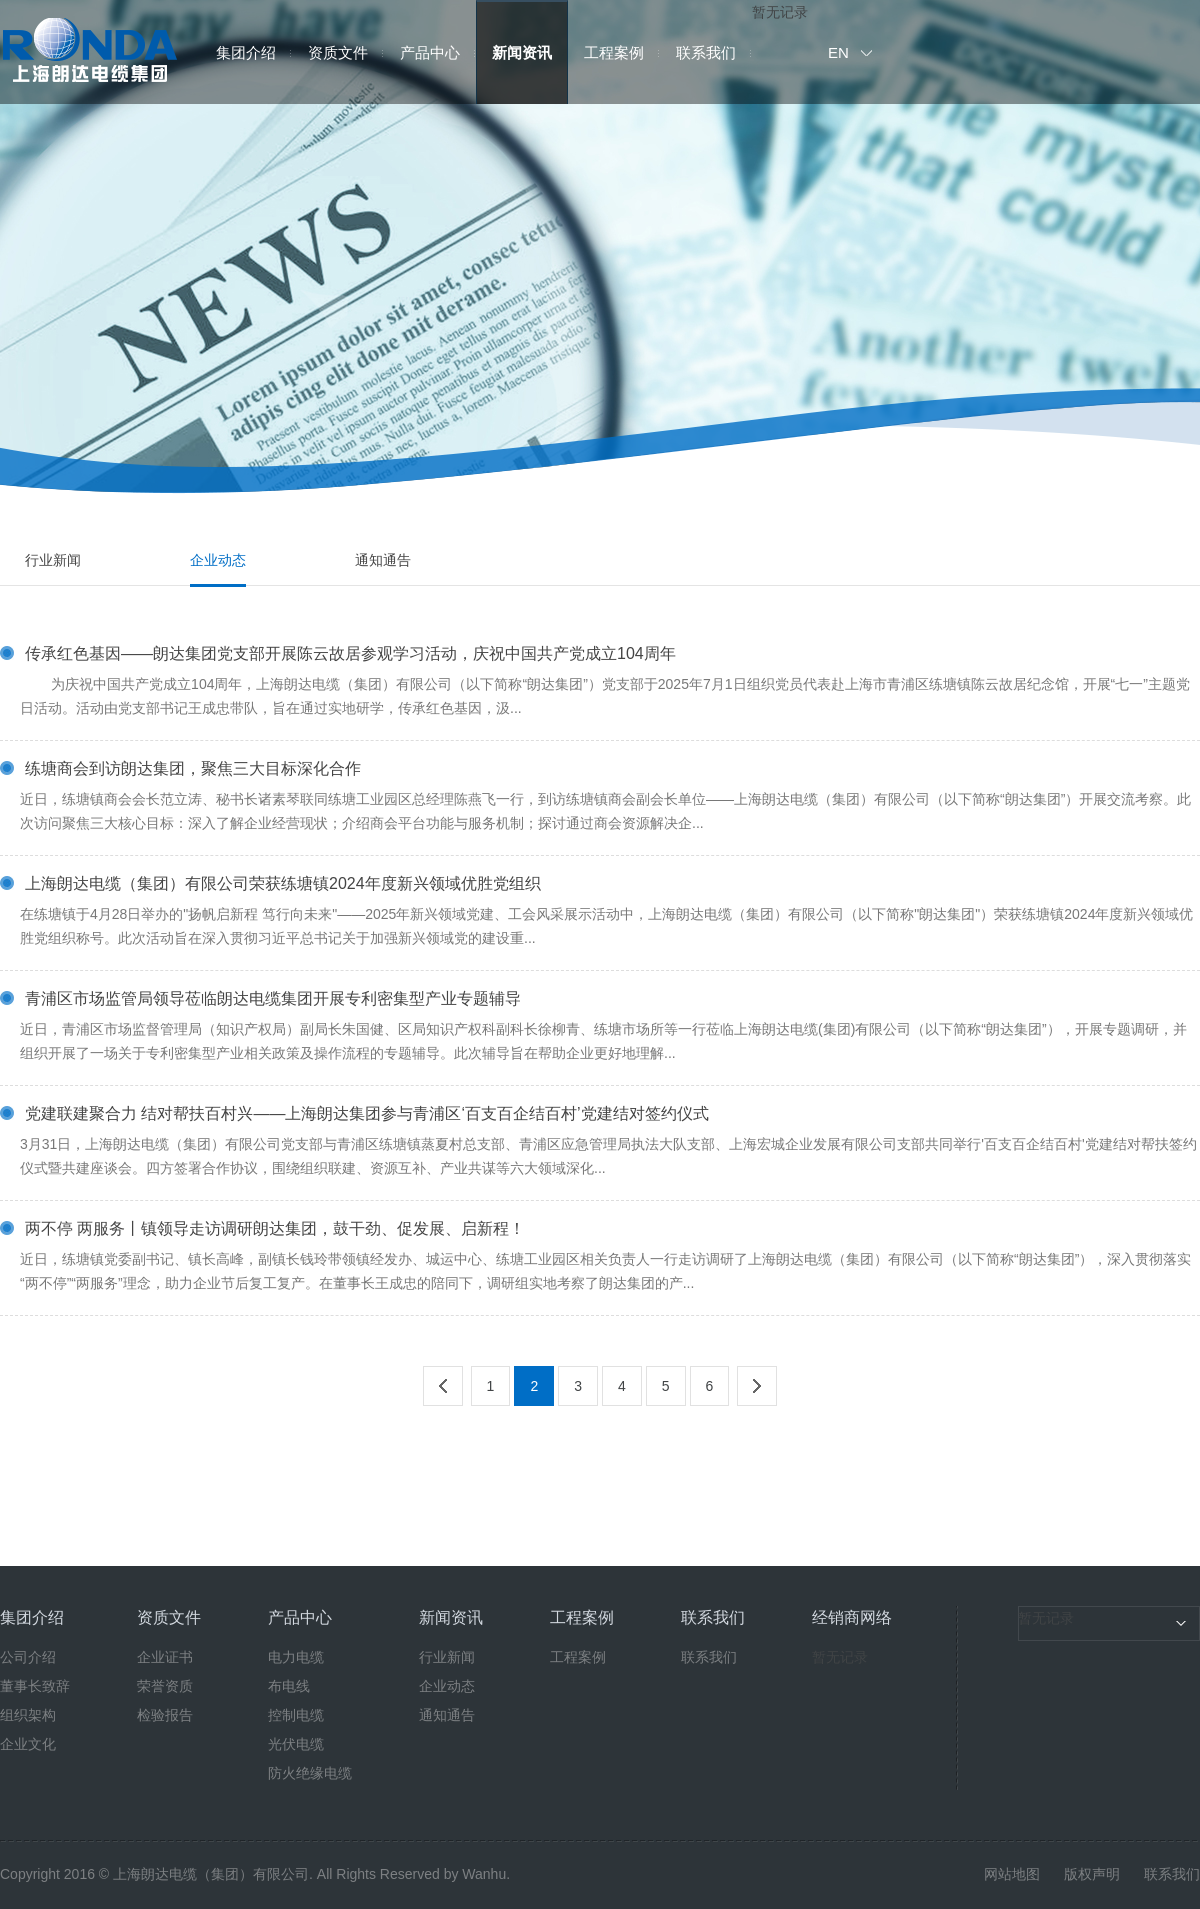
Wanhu (484, 1874)
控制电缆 (296, 1715)
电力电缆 (296, 1657)
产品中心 (430, 52)
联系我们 (706, 52)
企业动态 (218, 560)
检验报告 (165, 1715)
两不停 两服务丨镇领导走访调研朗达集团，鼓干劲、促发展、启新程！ (275, 1229)
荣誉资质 (165, 1686)
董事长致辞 (35, 1686)
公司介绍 (28, 1657)
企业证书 (165, 1657)
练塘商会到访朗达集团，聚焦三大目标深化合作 (193, 769)
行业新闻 (53, 560)
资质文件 (338, 52)
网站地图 (1012, 1874)
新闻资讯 (522, 52)
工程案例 (614, 52)
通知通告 (383, 560)
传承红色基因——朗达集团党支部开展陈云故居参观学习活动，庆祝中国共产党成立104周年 (350, 654)
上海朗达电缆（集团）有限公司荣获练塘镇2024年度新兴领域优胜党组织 (283, 884)
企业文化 (28, 1744)
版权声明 (1092, 1874)
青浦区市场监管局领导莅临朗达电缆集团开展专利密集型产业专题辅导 (273, 999)
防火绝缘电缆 (310, 1773)
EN (838, 52)
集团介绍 (246, 52)
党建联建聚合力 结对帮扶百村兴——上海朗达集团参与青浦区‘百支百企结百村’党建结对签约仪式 (367, 1114)
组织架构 (28, 1715)
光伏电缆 (296, 1744)
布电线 (289, 1686)
